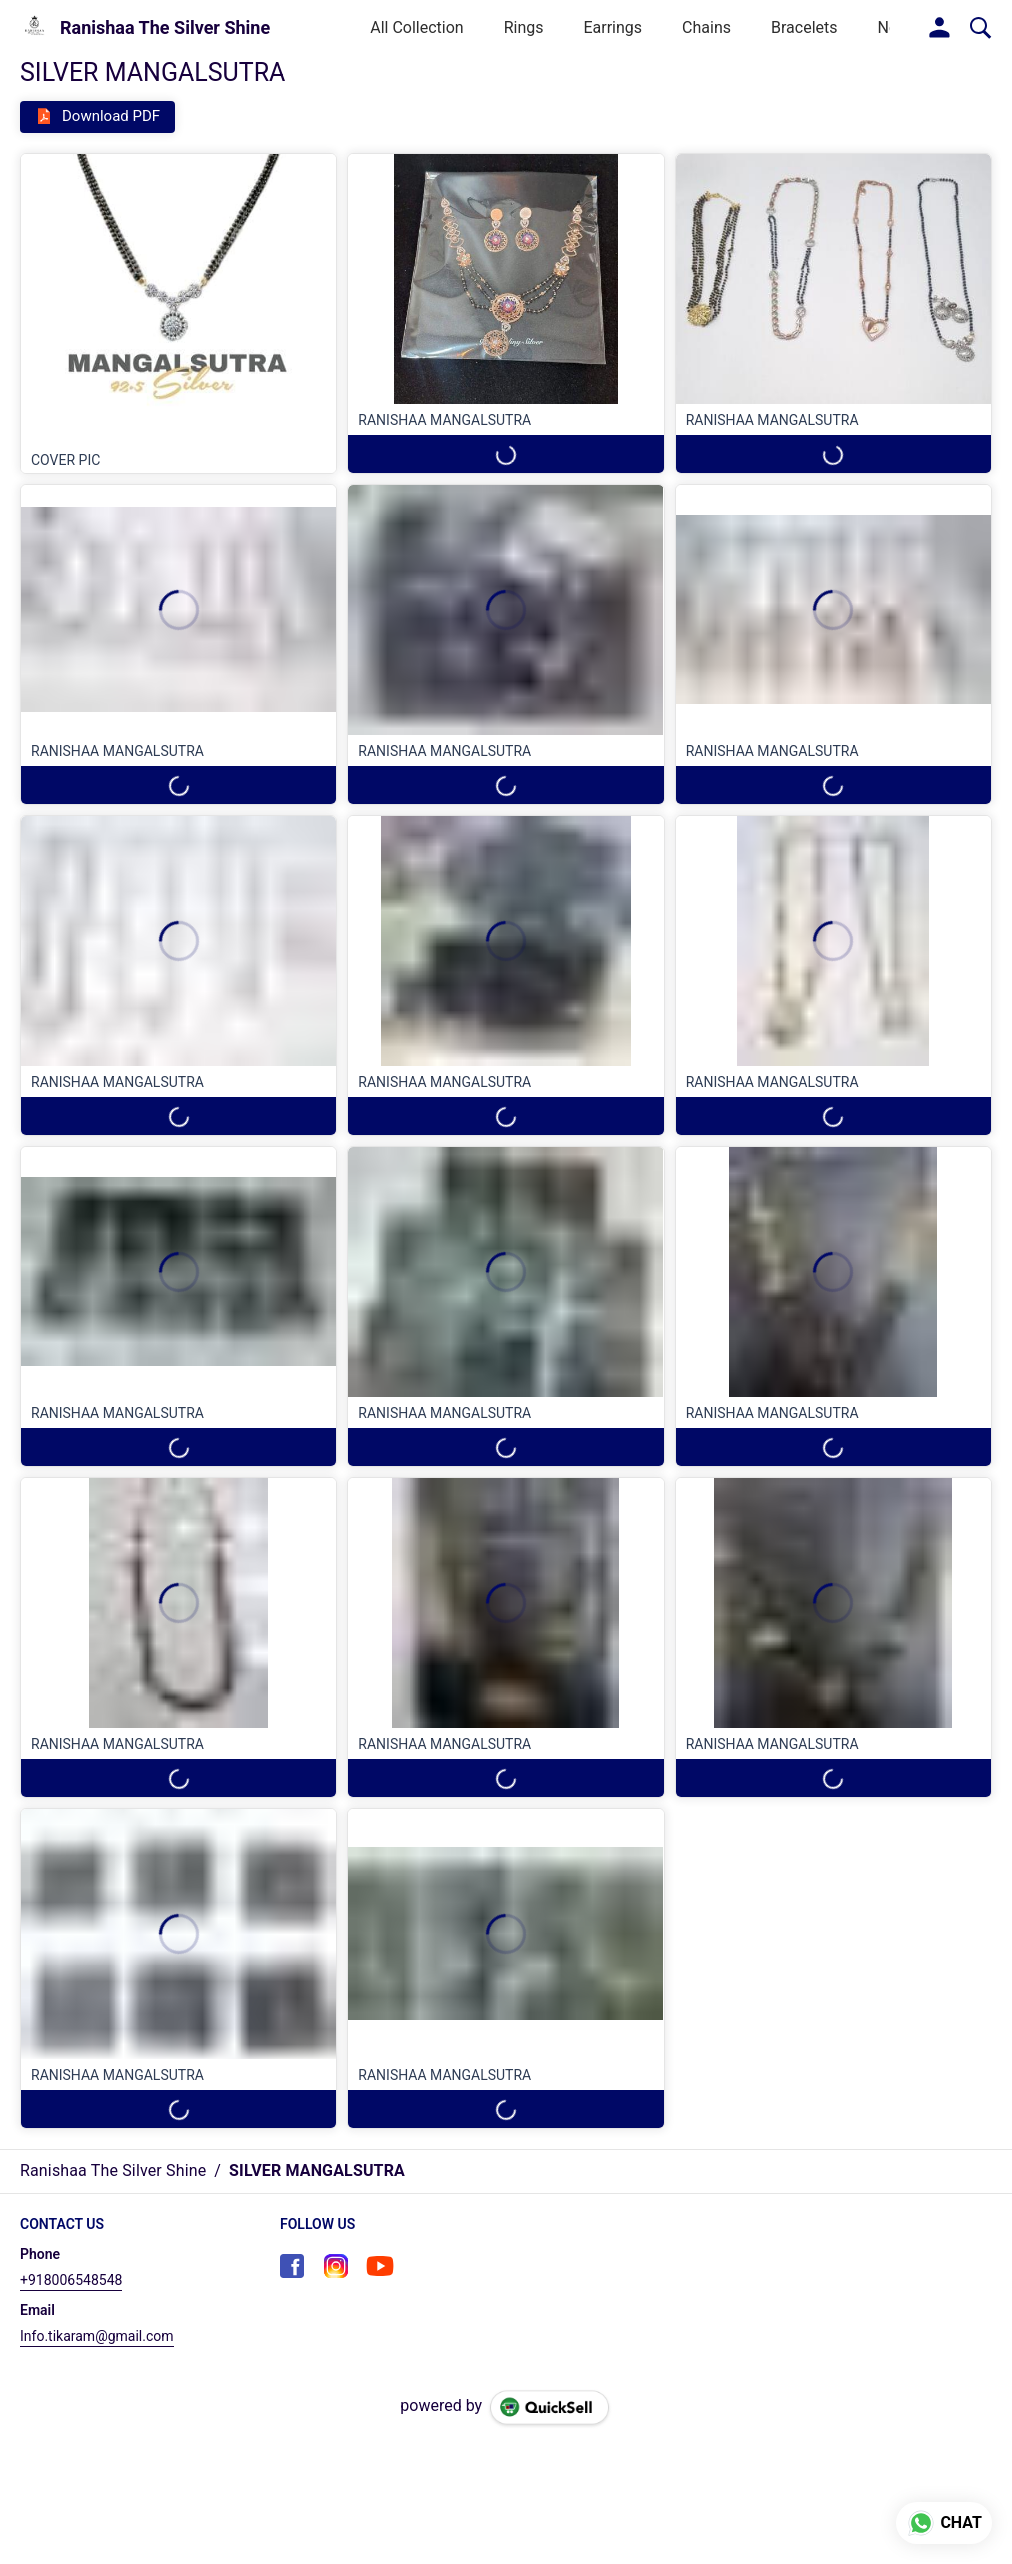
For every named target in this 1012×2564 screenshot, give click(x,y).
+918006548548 (71, 2280)
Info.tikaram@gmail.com (97, 2336)
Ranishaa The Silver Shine (165, 28)
